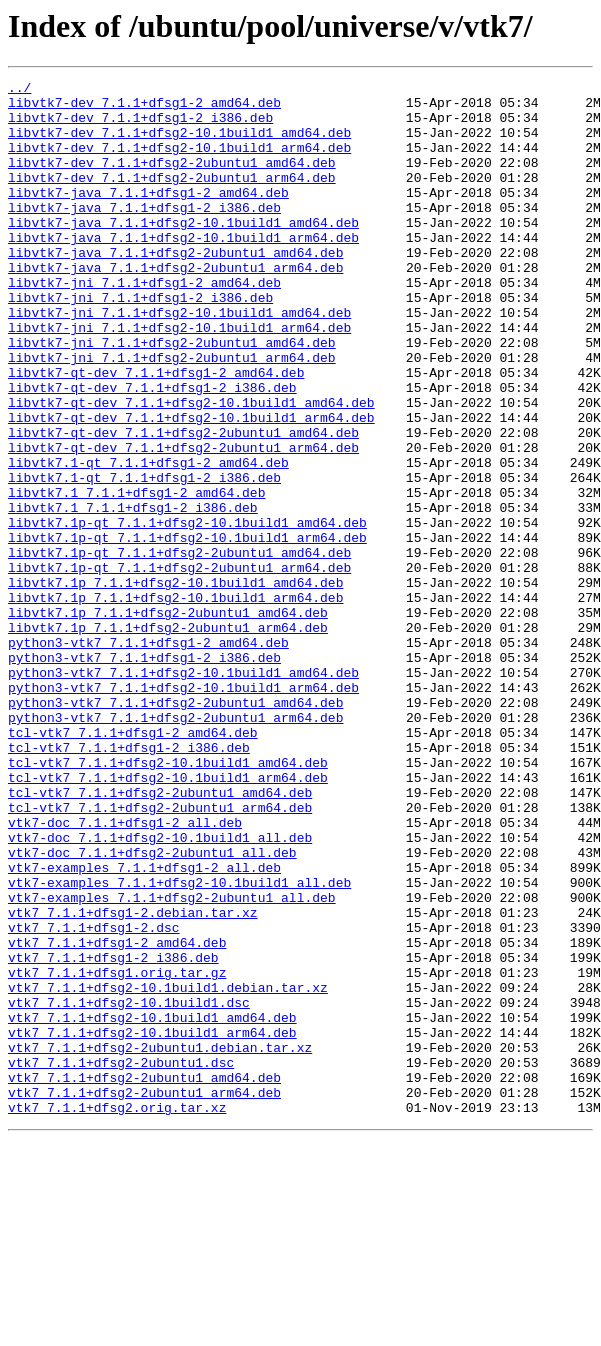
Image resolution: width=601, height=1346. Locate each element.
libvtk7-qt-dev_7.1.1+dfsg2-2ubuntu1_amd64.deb (183, 504)
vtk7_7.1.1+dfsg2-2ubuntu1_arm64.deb (144, 1296)
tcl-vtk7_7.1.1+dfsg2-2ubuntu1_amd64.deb (160, 936)
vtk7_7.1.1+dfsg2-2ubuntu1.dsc (121, 1260)
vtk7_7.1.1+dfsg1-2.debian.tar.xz (133, 1080)
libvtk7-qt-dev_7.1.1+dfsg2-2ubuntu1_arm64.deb (183, 522)
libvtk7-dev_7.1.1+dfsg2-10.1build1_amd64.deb (179, 144)
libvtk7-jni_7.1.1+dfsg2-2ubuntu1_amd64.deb (172, 396)
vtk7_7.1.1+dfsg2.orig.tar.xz (117, 1314)
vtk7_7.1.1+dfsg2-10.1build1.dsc (129, 1188)
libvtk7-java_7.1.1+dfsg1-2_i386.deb (144, 234)
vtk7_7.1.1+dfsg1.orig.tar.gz (117, 1152)
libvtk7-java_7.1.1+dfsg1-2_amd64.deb (148, 216)
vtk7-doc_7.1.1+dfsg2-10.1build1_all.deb (160, 990)
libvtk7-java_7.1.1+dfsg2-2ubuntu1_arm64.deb (175, 306)
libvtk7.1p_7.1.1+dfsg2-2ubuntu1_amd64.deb (168, 720)
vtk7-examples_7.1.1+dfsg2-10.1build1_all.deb (179, 1044)
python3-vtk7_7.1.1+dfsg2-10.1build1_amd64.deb (183, 792)
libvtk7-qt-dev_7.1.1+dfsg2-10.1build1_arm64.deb (191, 486)
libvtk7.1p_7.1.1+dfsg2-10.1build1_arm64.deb (175, 702)
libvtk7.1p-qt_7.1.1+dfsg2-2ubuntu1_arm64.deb (179, 666)
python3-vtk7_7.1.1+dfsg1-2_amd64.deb (148, 756)
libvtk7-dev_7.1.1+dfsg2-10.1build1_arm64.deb (179, 162)
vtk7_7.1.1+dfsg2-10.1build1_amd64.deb (152, 1206)
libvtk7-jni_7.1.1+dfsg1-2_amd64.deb (144, 324)
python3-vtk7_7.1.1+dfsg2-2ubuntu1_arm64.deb (175, 846)
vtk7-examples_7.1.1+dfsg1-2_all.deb (144, 1026)
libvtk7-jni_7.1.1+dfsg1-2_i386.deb (140, 342)
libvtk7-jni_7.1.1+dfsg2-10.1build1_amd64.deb (179, 360)
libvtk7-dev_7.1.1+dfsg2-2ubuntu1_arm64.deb (172, 198)
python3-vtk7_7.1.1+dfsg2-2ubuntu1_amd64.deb (175, 828)
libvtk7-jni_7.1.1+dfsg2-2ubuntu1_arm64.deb (172, 414)
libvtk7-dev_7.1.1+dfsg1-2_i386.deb (140, 126)
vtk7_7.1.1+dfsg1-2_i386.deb (113, 1134)
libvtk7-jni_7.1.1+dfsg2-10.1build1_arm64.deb (179, 378)
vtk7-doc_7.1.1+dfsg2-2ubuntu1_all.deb (152, 1008)
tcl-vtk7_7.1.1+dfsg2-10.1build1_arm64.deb (168, 918)
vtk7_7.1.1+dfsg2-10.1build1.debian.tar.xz (168, 1170)
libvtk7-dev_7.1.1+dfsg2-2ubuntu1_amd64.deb (172, 180)
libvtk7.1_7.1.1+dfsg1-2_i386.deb (133, 594)
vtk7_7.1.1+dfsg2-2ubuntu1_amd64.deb (144, 1278)
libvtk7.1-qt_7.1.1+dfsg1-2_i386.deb (144, 558)
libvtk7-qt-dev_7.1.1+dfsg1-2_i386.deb (152, 450)
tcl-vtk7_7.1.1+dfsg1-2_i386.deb (129, 882)
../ (19, 90)
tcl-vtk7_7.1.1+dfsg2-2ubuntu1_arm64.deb (160, 954)
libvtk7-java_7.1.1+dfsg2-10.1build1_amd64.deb (183, 252)
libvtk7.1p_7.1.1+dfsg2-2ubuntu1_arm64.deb (168, 738)
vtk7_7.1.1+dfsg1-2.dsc (94, 1098)
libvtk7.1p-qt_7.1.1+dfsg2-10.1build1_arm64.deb (187, 630)
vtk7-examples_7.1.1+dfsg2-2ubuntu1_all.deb (172, 1062)
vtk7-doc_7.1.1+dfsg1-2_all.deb (125, 972)
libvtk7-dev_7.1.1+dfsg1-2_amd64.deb (144, 108)
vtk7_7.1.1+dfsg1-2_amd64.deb (117, 1116)
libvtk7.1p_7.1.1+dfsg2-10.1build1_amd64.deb (175, 684)
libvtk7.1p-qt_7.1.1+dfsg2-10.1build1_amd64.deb (187, 612)
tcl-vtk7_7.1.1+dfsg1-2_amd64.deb (133, 864)
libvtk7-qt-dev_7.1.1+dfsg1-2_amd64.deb (156, 432)
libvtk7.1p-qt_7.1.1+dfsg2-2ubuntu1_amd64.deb (179, 648)
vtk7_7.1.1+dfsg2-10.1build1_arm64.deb (152, 1224)
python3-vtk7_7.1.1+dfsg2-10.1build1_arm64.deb (183, 810)
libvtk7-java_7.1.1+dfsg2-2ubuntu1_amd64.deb (175, 288)
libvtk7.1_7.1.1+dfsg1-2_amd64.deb (136, 576)
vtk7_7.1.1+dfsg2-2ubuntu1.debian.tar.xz (160, 1242)
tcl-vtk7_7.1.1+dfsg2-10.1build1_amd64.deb (168, 900)
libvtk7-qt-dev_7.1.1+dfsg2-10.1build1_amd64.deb (191, 468)
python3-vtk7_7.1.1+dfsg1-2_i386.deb (144, 774)
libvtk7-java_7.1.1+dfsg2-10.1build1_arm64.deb (183, 270)
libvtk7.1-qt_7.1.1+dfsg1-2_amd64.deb (148, 540)
